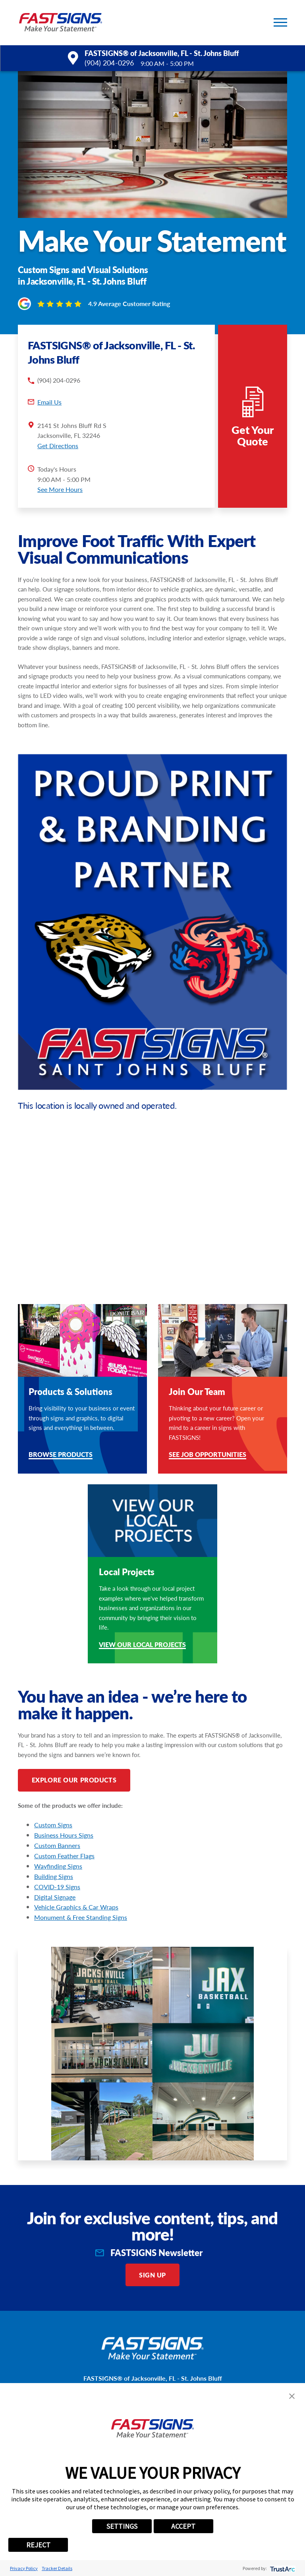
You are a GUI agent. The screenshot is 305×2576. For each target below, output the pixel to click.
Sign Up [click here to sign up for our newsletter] (152, 2274)
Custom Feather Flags (64, 1855)
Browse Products (61, 1455)
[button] (280, 22)
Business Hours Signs (63, 1835)
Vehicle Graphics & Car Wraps (76, 1906)
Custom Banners (57, 1845)
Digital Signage (54, 1897)
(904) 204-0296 (109, 62)
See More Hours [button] (60, 489)
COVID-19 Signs (57, 1886)
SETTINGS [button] (121, 2526)
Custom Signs (53, 1824)
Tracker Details (57, 2568)
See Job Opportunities (207, 1455)
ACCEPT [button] (183, 2526)
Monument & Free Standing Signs (80, 1917)
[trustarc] (282, 2568)
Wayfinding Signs (58, 1866)
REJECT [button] (38, 2544)
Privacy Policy (24, 2568)
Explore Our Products (74, 1779)
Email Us (49, 402)
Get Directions (57, 445)
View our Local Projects (142, 1645)
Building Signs (53, 1876)
